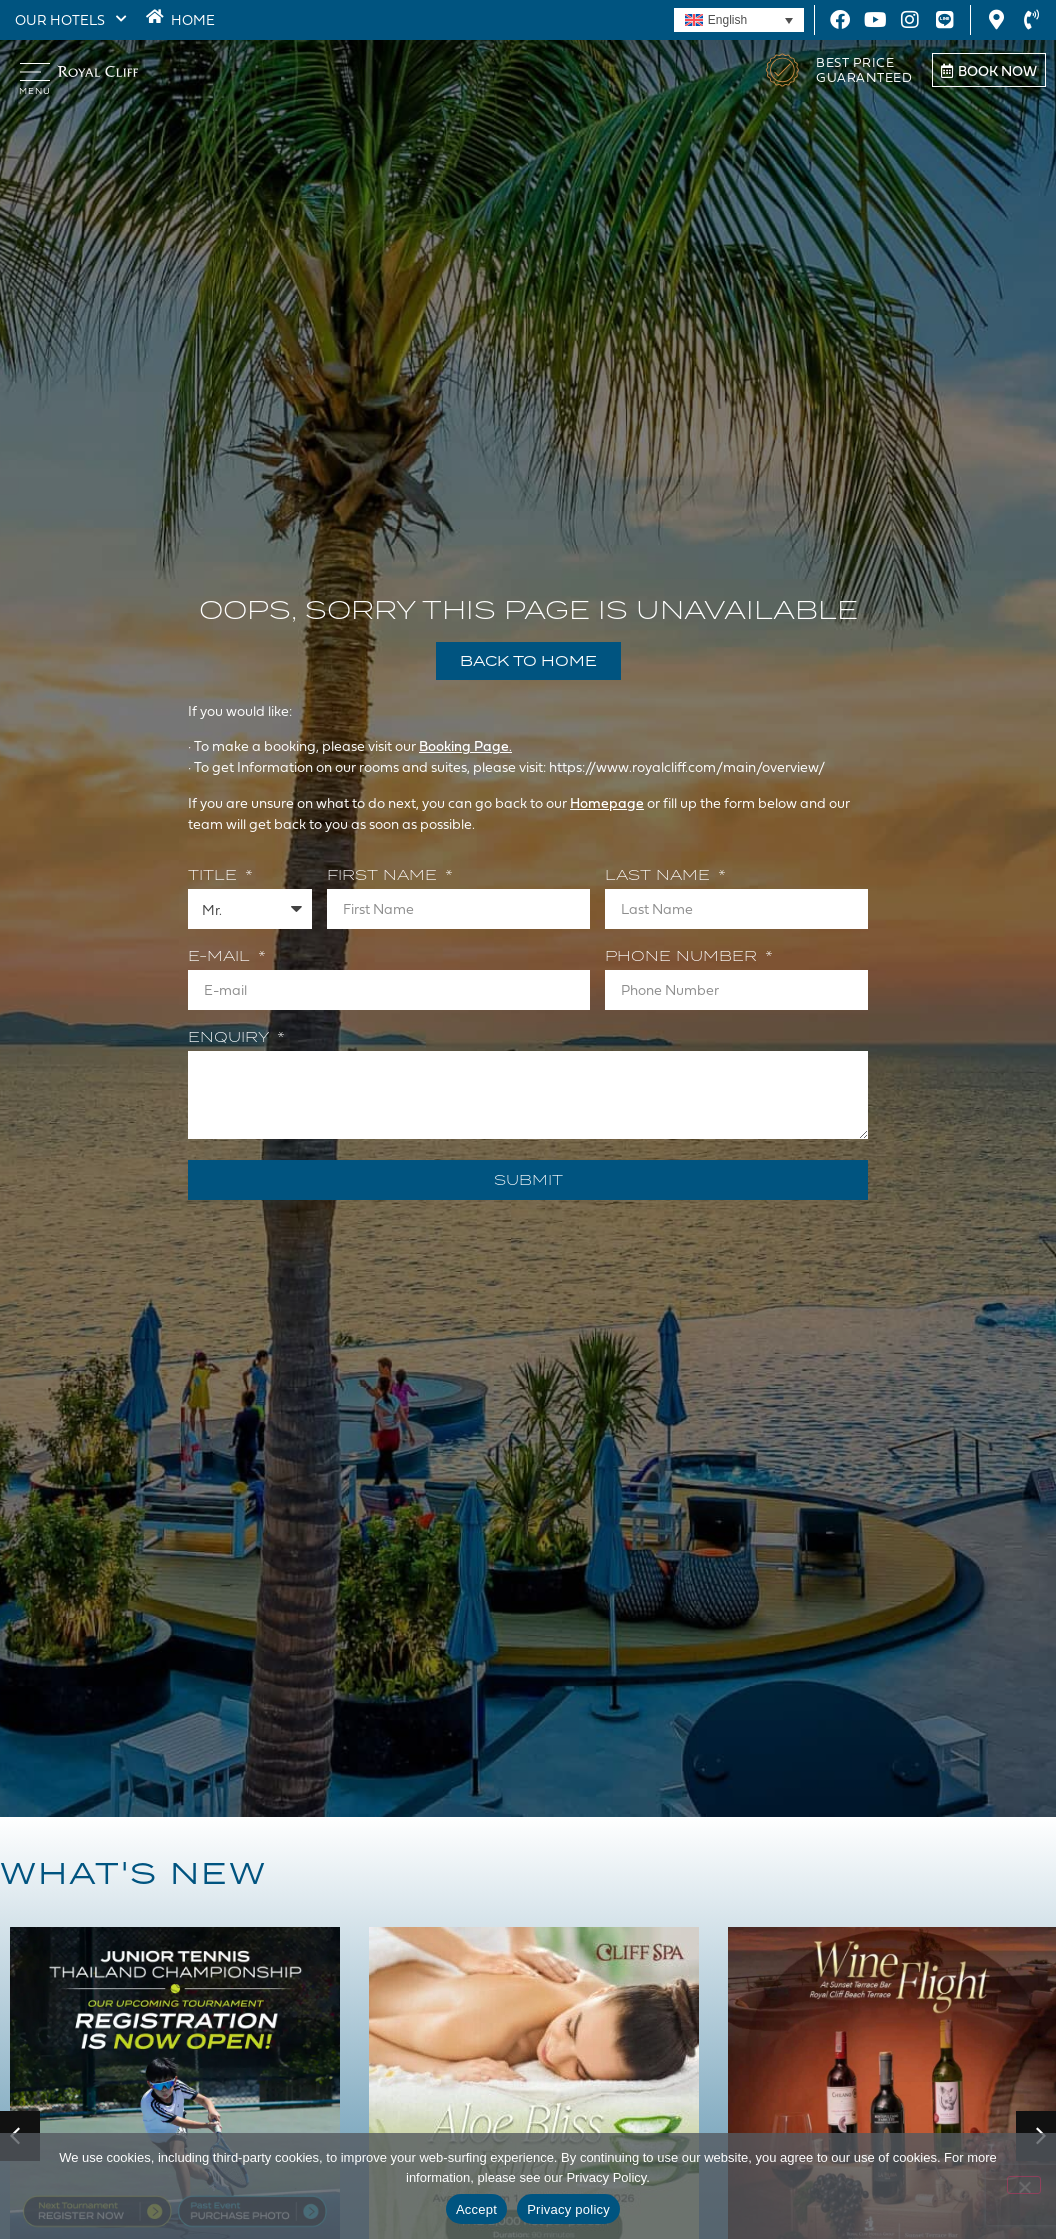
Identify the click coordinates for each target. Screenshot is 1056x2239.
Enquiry (231, 1038)
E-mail (221, 957)
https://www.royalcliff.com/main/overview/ (688, 766)
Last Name (660, 876)
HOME (189, 19)
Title (215, 876)
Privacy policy (568, 2209)
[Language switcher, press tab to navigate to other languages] (739, 20)
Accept (476, 2209)
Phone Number (683, 957)
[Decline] (1024, 2185)
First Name (384, 876)
